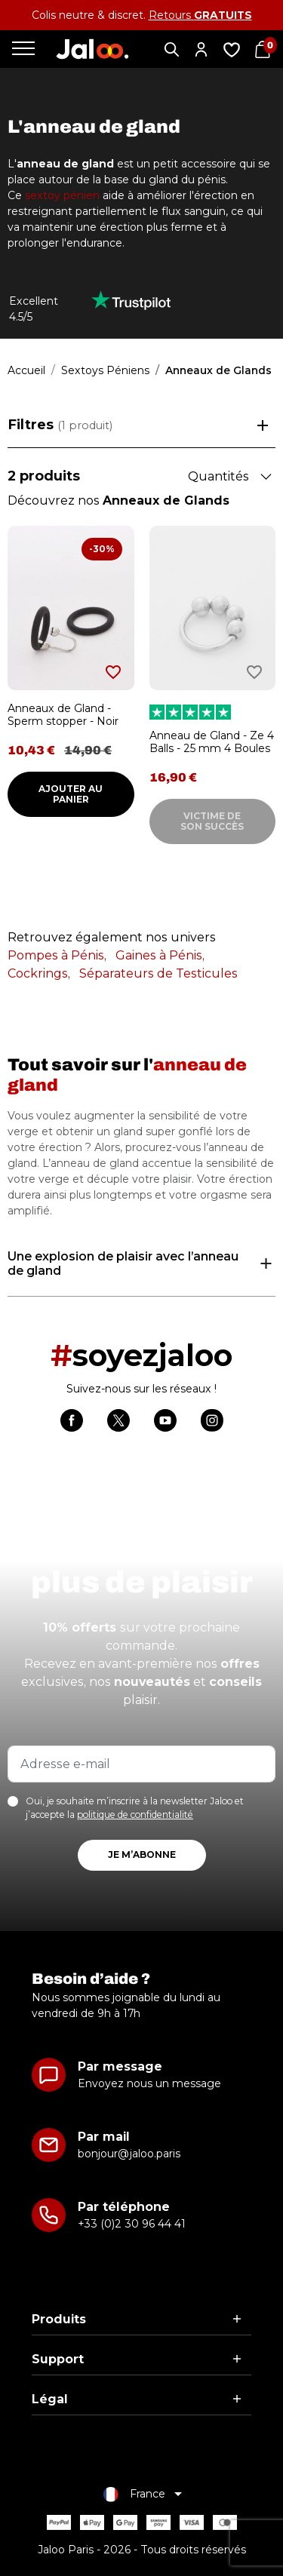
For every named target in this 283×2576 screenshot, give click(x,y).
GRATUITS (223, 15)
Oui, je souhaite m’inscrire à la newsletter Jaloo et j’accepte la (135, 1807)
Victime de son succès (212, 821)
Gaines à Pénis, (160, 955)
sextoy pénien (62, 195)
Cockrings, (39, 973)
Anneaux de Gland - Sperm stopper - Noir (63, 715)
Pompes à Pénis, (57, 955)
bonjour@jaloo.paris (129, 2153)
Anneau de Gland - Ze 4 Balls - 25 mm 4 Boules (211, 742)
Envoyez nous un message (149, 2083)
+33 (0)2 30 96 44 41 (132, 2224)
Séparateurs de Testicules (158, 973)
